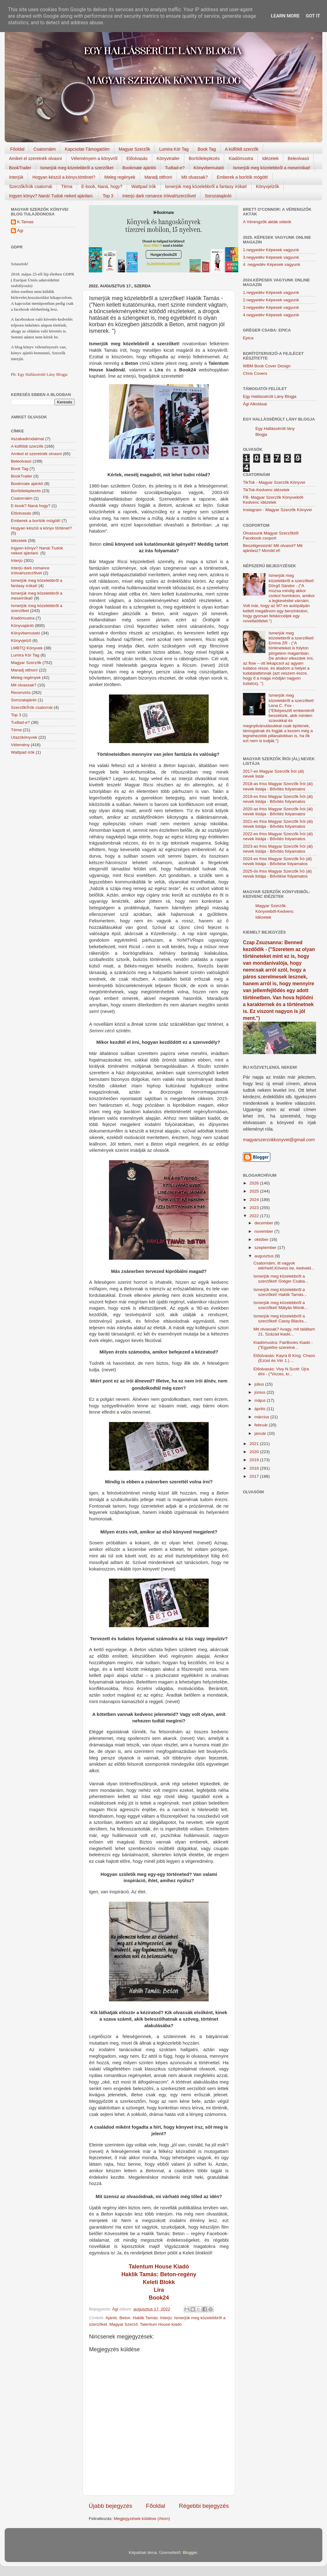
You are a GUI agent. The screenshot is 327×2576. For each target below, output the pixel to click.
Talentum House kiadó (161, 2324)
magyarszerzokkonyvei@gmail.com (279, 1139)
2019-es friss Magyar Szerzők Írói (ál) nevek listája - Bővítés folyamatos (278, 799)
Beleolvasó (298, 158)
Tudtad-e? (174, 167)
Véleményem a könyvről (94, 158)
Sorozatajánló (218, 195)
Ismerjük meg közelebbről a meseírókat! (271, 167)
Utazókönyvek (24, 737)
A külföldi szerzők (241, 149)
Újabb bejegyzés (110, 2506)
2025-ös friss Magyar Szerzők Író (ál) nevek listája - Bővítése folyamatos (277, 873)
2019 (254, 1460)
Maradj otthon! (159, 177)
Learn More (285, 16)
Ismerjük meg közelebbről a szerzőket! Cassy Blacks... (280, 1318)
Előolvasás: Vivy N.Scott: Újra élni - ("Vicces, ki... (281, 1371)
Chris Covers (255, 373)
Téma (67, 186)
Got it (313, 16)
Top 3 (108, 195)
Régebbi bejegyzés (204, 2506)
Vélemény (20, 744)
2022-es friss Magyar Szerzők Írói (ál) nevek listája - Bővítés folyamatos (278, 836)
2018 (254, 1468)
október (262, 1239)
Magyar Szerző (123, 2324)
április (260, 1408)
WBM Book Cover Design (267, 366)
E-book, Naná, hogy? (101, 186)
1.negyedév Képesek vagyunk (271, 249)
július (259, 1384)
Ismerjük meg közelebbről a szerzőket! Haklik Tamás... (280, 1292)
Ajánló (111, 2317)
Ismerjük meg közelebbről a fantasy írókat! (206, 186)
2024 (254, 1199)
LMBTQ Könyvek (27, 648)
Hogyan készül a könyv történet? (41, 528)
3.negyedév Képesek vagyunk (271, 257)
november (264, 1231)
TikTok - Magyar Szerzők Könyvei (274, 482)
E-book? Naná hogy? (30, 505)
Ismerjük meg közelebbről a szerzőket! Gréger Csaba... (281, 1278)
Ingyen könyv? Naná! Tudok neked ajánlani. (51, 195)
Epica (248, 338)
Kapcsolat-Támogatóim (87, 149)
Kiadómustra (241, 158)
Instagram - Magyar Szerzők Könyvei (277, 509)
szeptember (265, 1247)
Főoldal (17, 149)
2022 (254, 1215)
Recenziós (21, 692)
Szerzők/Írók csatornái (30, 186)
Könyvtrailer (168, 158)
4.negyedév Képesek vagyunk (271, 315)
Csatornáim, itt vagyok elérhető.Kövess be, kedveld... (284, 1265)
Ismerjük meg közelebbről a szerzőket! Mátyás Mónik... (281, 1305)
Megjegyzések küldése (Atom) (142, 2518)
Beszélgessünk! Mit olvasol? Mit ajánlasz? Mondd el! (272, 548)
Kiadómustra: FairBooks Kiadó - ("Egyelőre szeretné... (283, 1345)
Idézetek (270, 158)
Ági (20, 230)
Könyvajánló (22, 625)
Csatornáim (44, 149)
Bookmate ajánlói (139, 167)
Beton (125, 2317)
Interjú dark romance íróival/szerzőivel (159, 195)
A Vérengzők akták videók (267, 221)
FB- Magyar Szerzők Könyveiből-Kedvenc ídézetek (273, 500)
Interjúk (16, 177)
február (261, 1425)
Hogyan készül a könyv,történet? (63, 177)
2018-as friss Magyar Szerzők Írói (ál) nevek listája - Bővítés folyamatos (278, 786)
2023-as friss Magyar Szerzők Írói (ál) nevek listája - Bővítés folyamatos (278, 849)
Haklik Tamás (145, 2317)
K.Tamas (25, 221)
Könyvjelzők (267, 186)
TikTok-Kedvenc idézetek (266, 489)
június (260, 1392)
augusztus (264, 1256)
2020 (254, 1451)
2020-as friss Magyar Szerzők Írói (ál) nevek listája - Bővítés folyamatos (278, 811)
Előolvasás (137, 158)
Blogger (190, 2552)
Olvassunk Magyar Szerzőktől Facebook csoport (271, 535)
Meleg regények (119, 177)
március (262, 1417)
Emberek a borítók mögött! (242, 177)
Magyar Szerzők (134, 149)
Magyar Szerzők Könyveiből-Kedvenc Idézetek (274, 911)
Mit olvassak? (194, 177)
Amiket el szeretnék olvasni (35, 158)
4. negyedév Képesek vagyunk (271, 264)
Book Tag (207, 149)
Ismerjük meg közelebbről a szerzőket (76, 167)
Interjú (166, 2317)
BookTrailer (20, 167)
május (260, 1400)
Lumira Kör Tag (174, 149)
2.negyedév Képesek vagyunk (271, 300)
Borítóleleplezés (204, 158)
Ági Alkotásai (255, 404)
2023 (254, 1207)
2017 (254, 1476)
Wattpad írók (143, 186)
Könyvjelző (21, 640)
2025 (254, 1191)
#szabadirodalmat (27, 438)
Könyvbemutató (209, 167)
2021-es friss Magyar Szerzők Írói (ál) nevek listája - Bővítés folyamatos (278, 824)
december (264, 1223)
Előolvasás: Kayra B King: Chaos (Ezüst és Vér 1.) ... (284, 1358)
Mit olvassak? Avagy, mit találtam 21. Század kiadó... (284, 1331)
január (260, 1433)
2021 (254, 1443)
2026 (254, 1183)
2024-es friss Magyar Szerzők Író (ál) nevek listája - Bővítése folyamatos (277, 861)
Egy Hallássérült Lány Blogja (42, 374)
